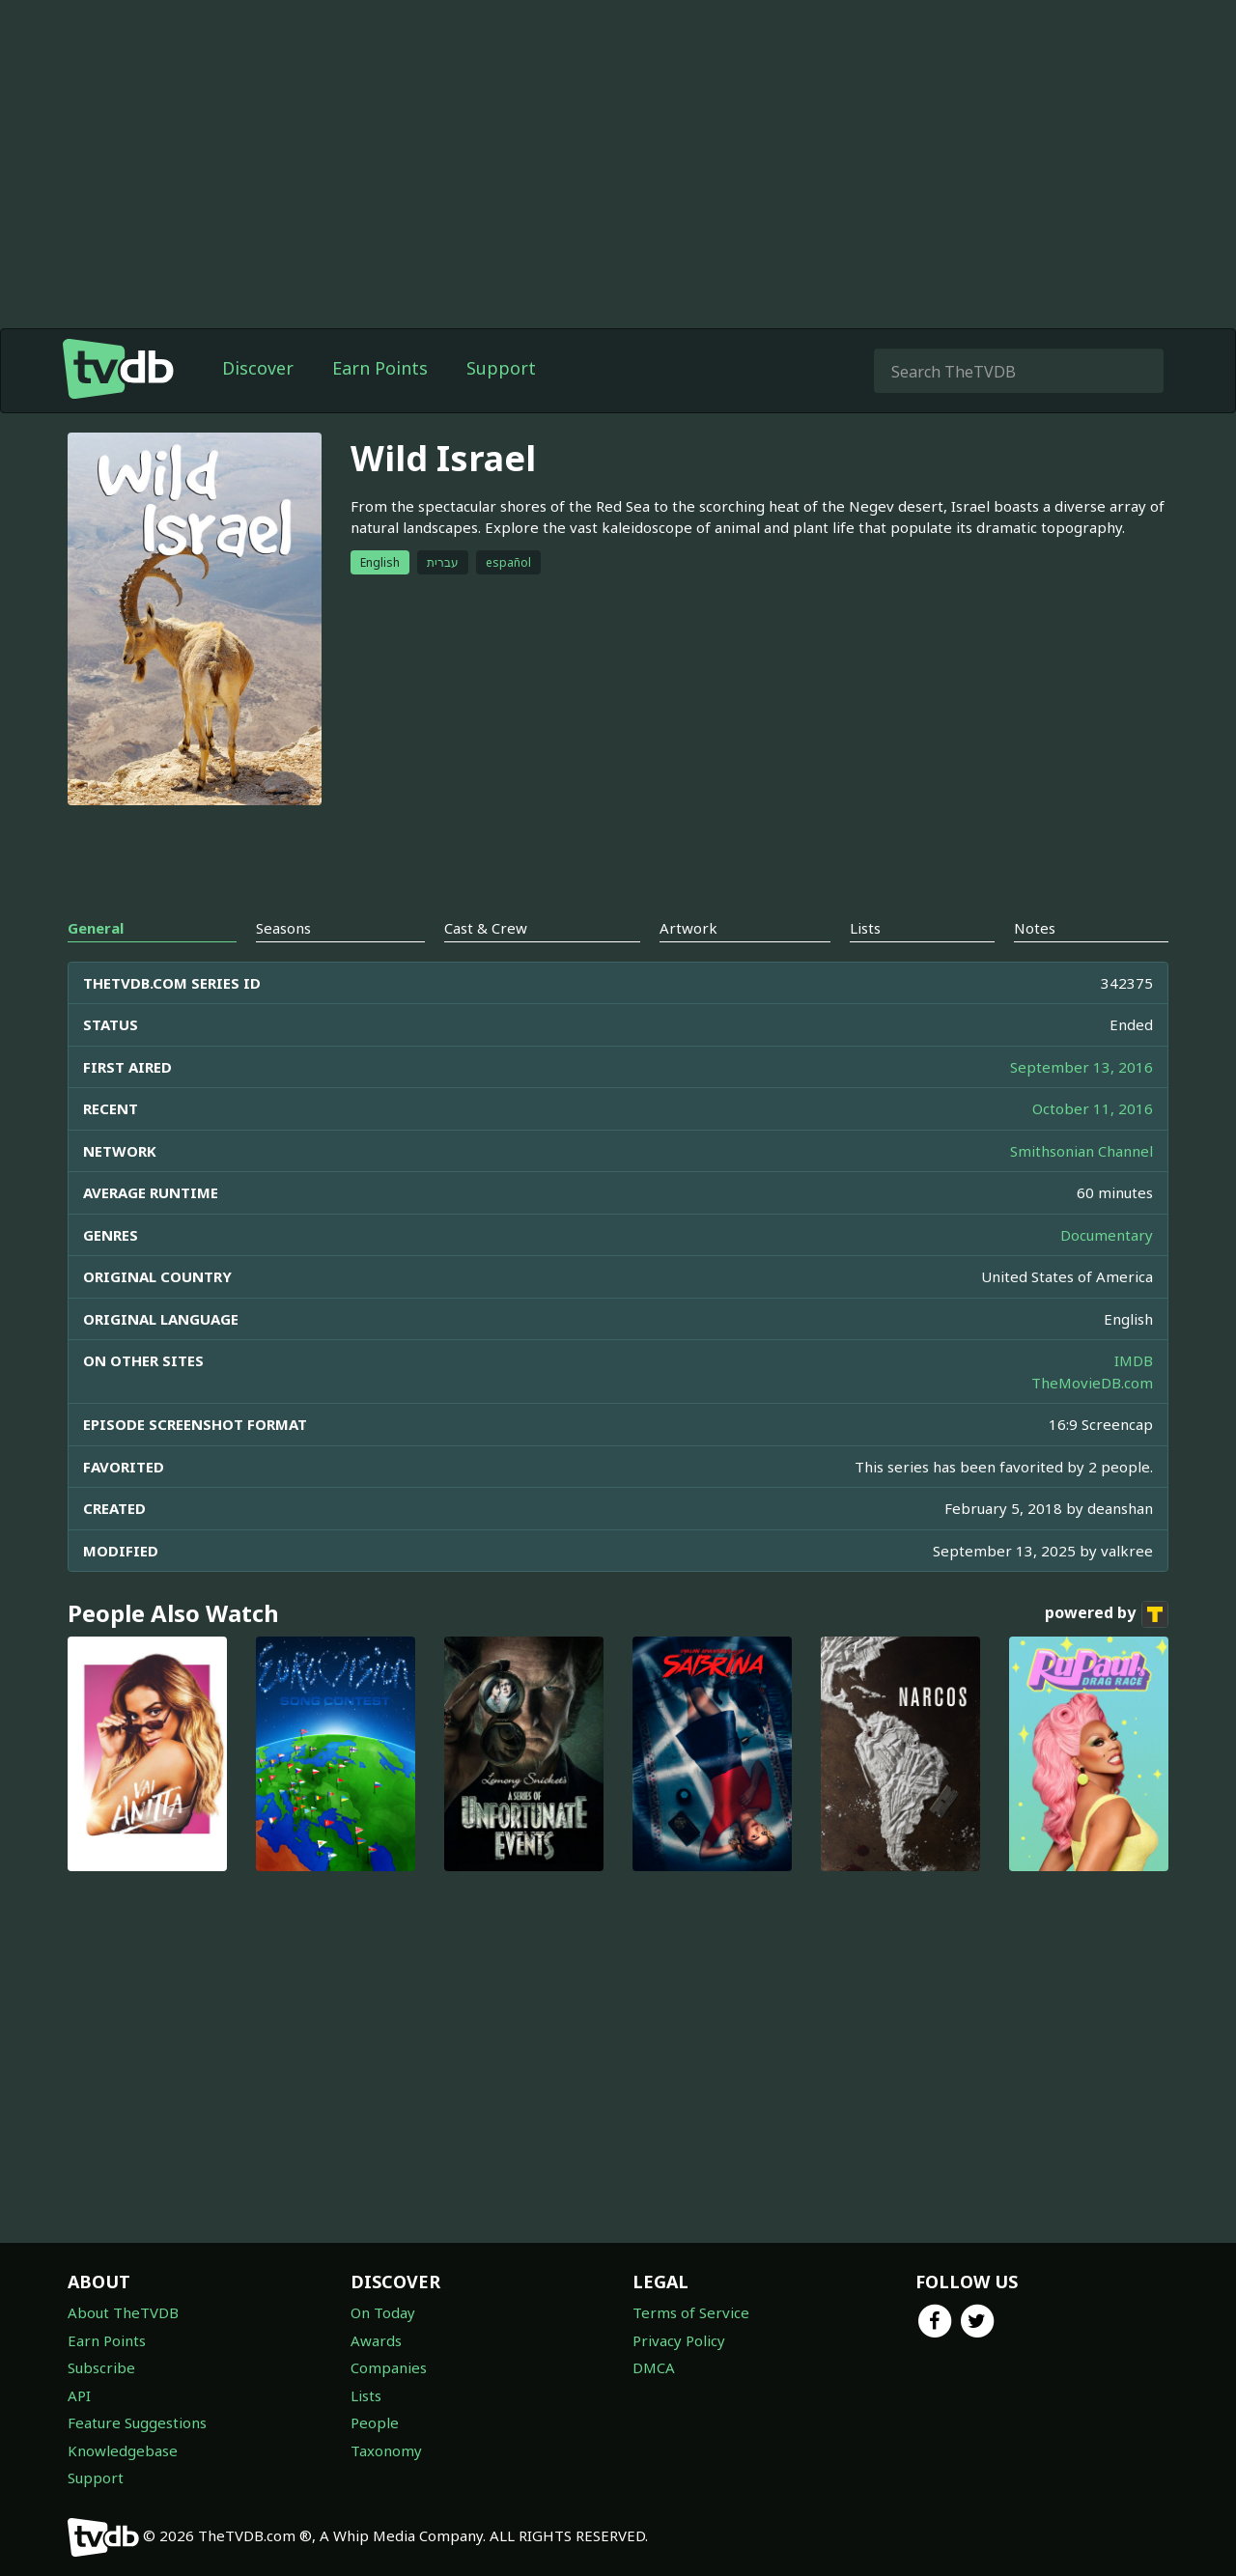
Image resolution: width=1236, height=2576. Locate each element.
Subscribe (101, 2367)
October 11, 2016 (1092, 1108)
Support (501, 367)
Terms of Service (690, 2312)
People (375, 2422)
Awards (376, 2340)
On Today (383, 2312)
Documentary (1106, 1235)
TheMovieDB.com (1092, 1382)
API (79, 2395)
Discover (258, 367)
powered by (1106, 1614)
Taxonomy (386, 2450)
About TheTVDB (123, 2312)
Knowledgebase (123, 2450)
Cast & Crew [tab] (485, 928)
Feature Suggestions (137, 2422)
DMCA (653, 2367)
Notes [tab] (1034, 928)
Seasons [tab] (283, 928)
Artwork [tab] (688, 928)
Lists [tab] (865, 928)
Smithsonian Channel (1081, 1151)
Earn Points (380, 367)
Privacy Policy (678, 2340)
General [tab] (96, 928)
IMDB (1133, 1360)
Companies (389, 2367)
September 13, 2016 (1081, 1067)
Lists (366, 2395)
